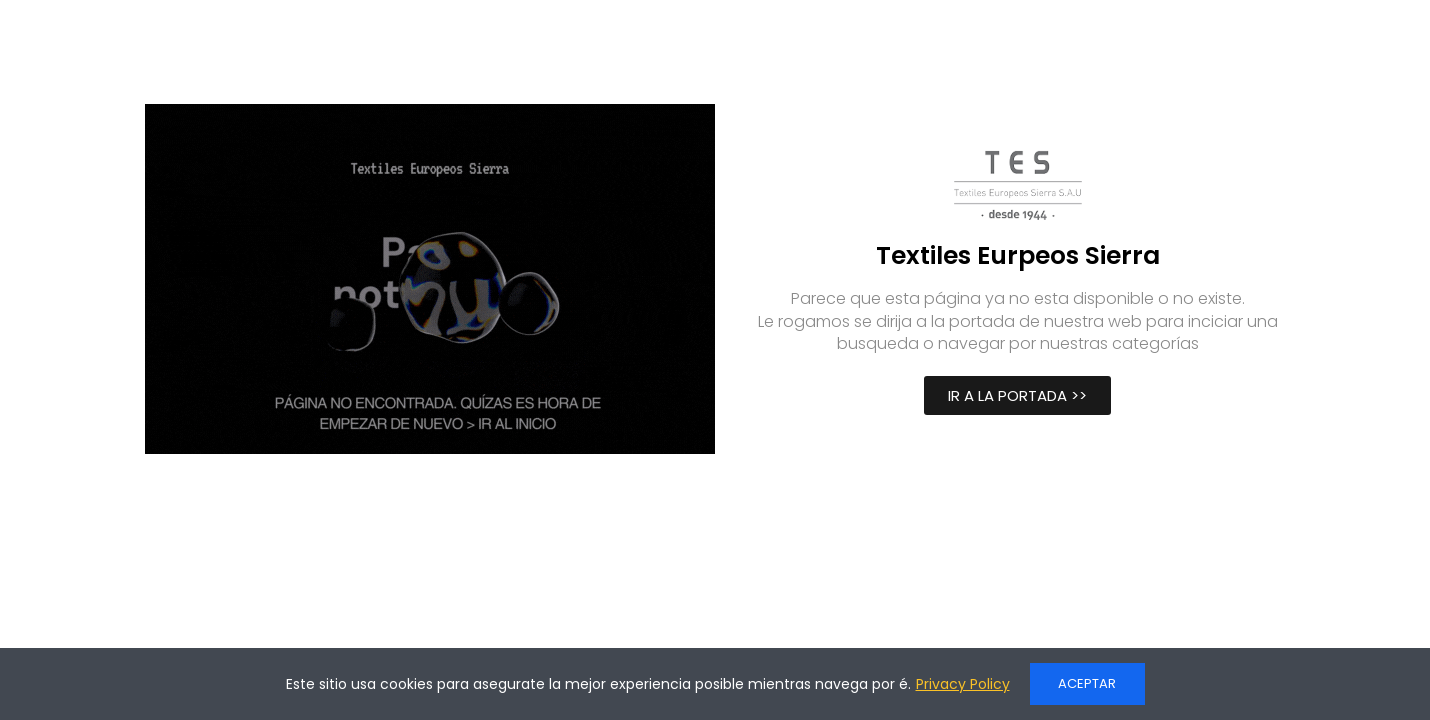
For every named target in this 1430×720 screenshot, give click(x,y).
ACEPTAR (1087, 683)
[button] (1017, 395)
